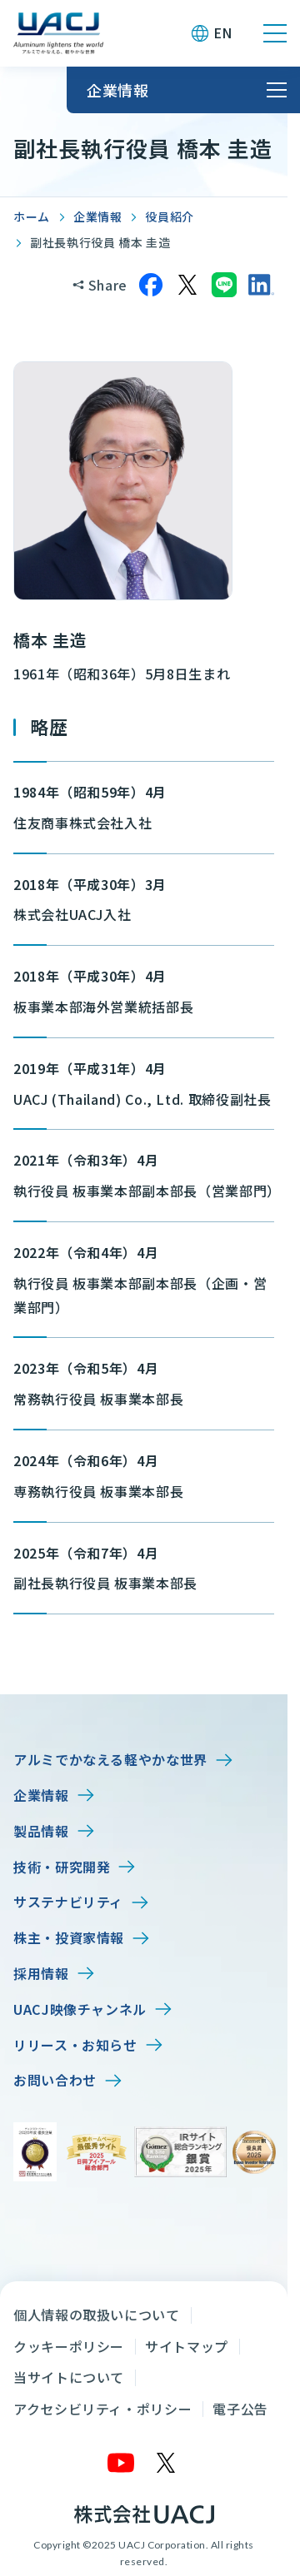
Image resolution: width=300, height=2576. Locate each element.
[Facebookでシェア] (151, 284)
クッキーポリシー (68, 2346)
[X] (166, 2462)
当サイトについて (68, 2377)
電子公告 (240, 2409)
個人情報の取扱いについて (96, 2315)
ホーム (31, 216)
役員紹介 (169, 216)
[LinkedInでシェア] (261, 284)
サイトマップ (186, 2346)
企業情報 (97, 216)
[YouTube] (122, 2462)
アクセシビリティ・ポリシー (102, 2409)
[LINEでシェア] (224, 284)
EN (222, 32)
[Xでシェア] (187, 284)
